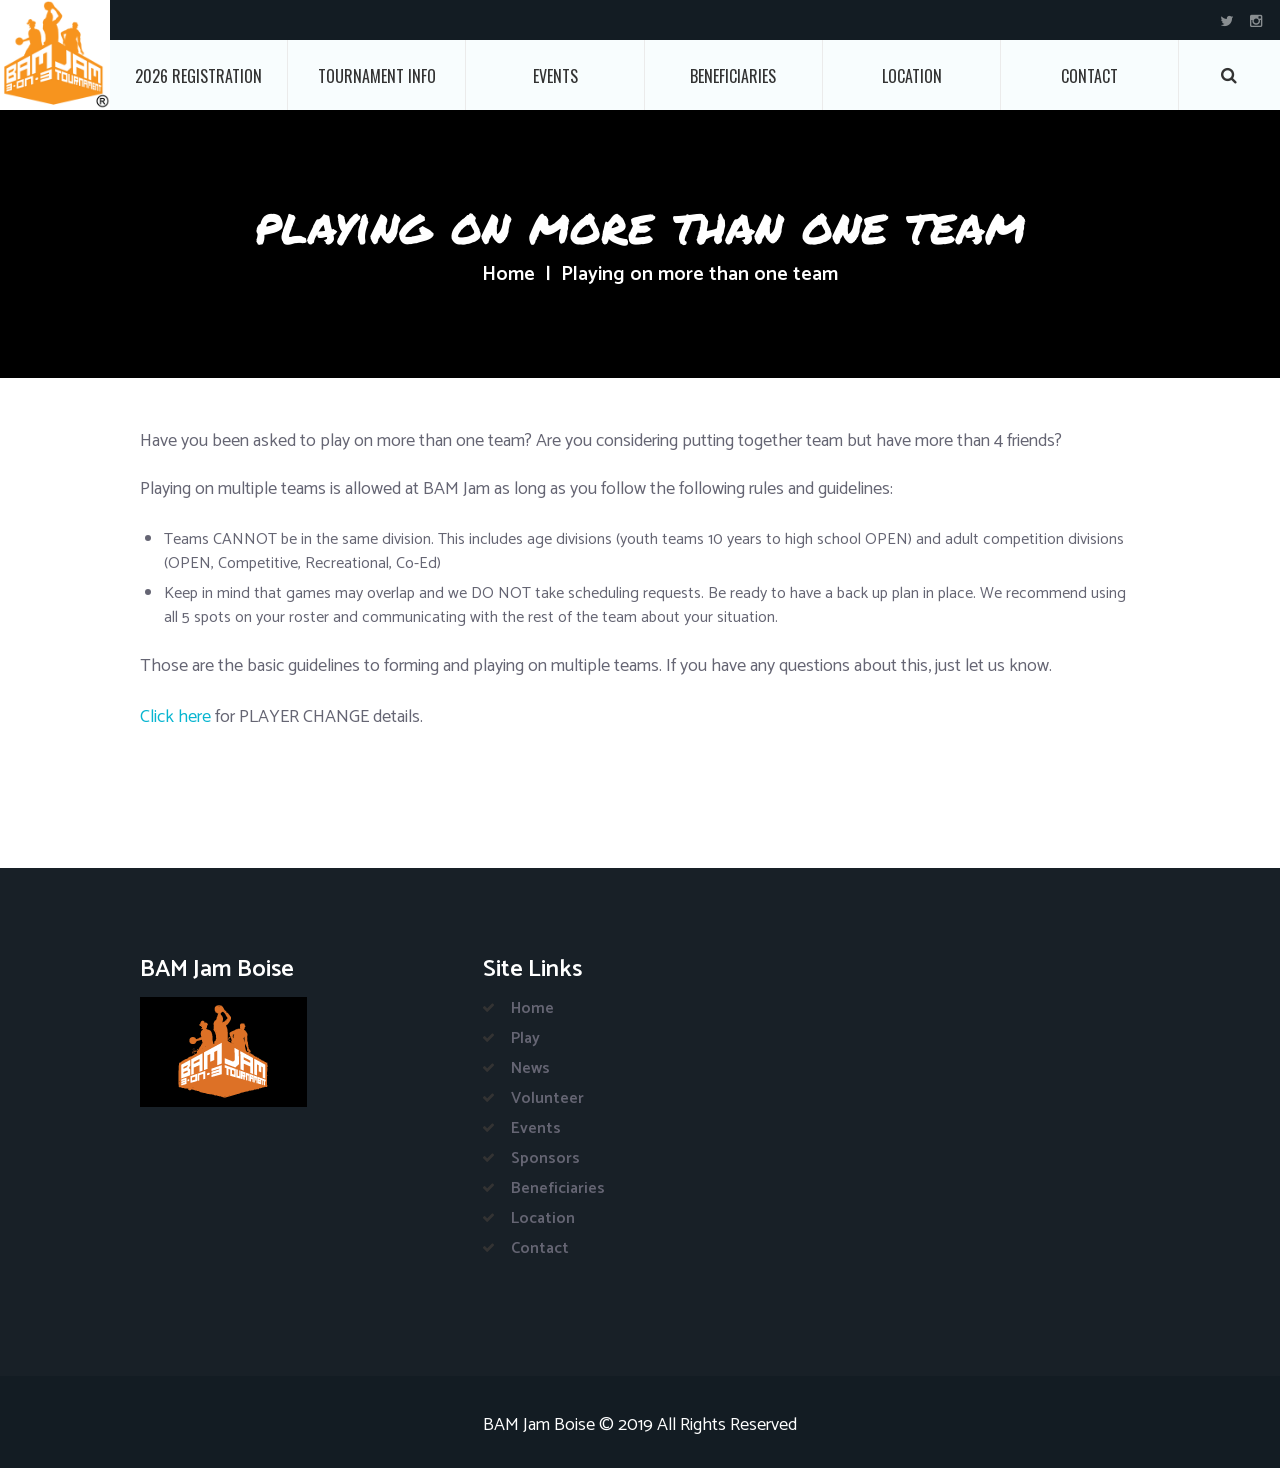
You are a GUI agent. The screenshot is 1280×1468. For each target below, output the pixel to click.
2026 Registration (198, 76)
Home (508, 275)
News (530, 1068)
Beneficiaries (733, 76)
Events (555, 76)
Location (912, 76)
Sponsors (545, 1158)
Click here (175, 717)
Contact (1089, 76)
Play (525, 1038)
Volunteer (547, 1098)
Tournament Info (377, 76)
